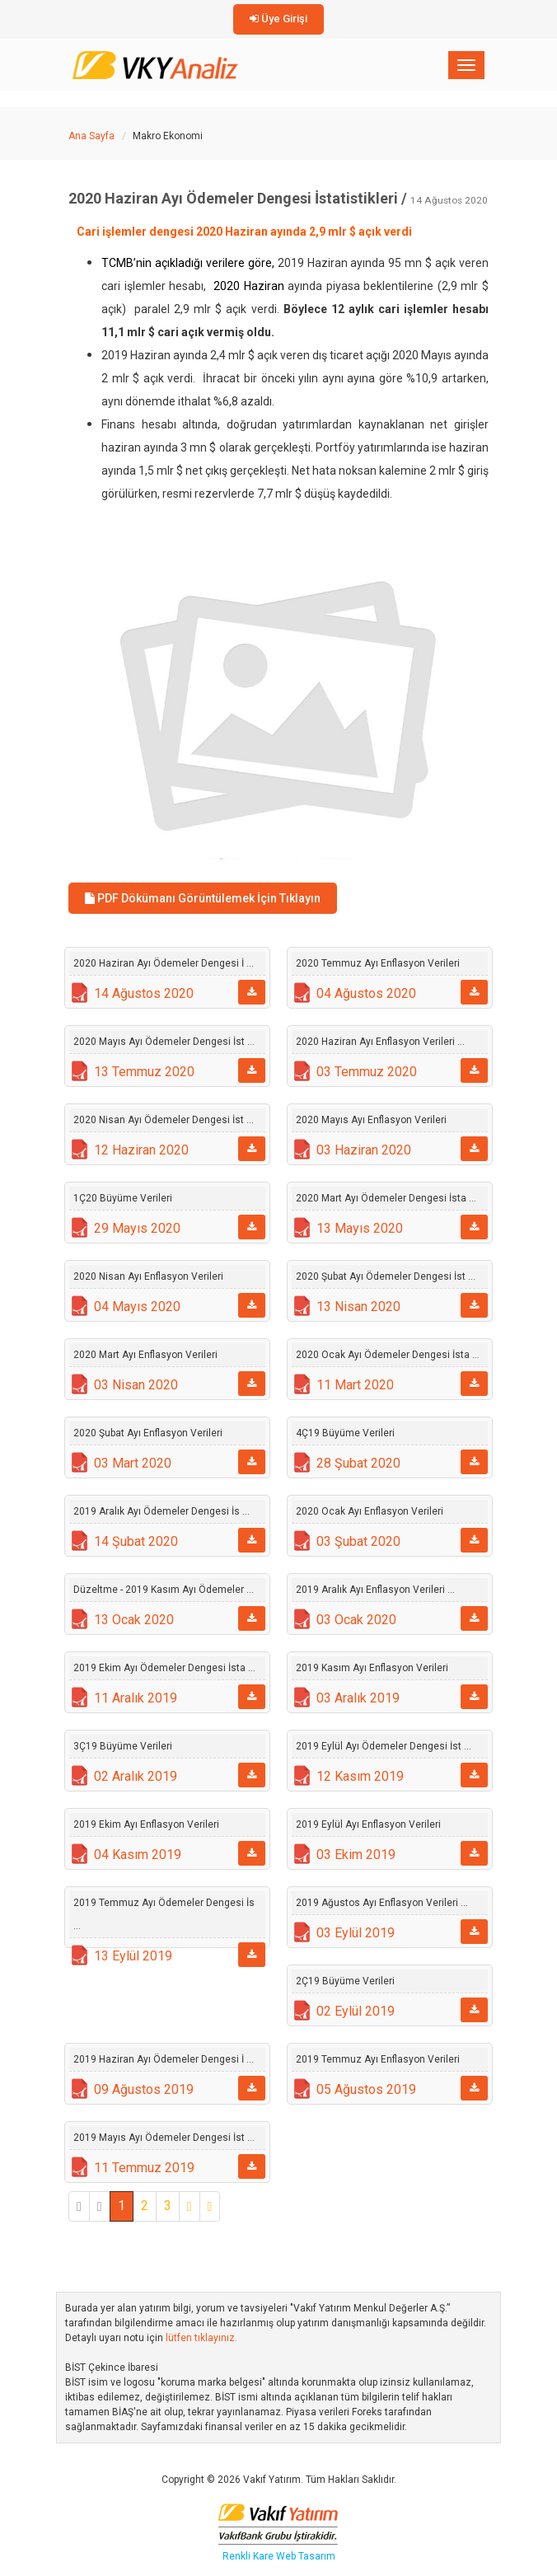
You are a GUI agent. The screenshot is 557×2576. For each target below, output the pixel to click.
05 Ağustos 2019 (366, 2089)
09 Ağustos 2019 (144, 2089)
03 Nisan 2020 (136, 1385)
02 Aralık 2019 (135, 1776)
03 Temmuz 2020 (366, 1072)
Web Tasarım (305, 2556)
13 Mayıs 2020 (359, 1228)
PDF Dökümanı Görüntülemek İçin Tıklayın (203, 898)
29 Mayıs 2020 (137, 1228)
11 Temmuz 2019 (144, 2168)
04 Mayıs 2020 (137, 1306)
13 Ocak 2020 (134, 1620)
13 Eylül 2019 (133, 1956)
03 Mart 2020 (132, 1463)
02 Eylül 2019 (355, 2011)
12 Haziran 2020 (141, 1150)
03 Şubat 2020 (358, 1541)
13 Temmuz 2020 (144, 1072)
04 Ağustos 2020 (366, 993)
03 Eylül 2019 (355, 1933)
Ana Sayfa (91, 136)
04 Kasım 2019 (137, 1854)
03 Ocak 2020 (356, 1620)
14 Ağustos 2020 (144, 993)
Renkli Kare (249, 2556)
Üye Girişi (278, 18)
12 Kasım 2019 (360, 1776)
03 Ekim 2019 (356, 1854)
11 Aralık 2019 (135, 1698)
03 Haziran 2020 (363, 1150)
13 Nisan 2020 (358, 1306)
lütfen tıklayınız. (201, 2338)
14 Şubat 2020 (136, 1541)
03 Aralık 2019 (358, 1698)
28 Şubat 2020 (358, 1463)
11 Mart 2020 (355, 1385)
